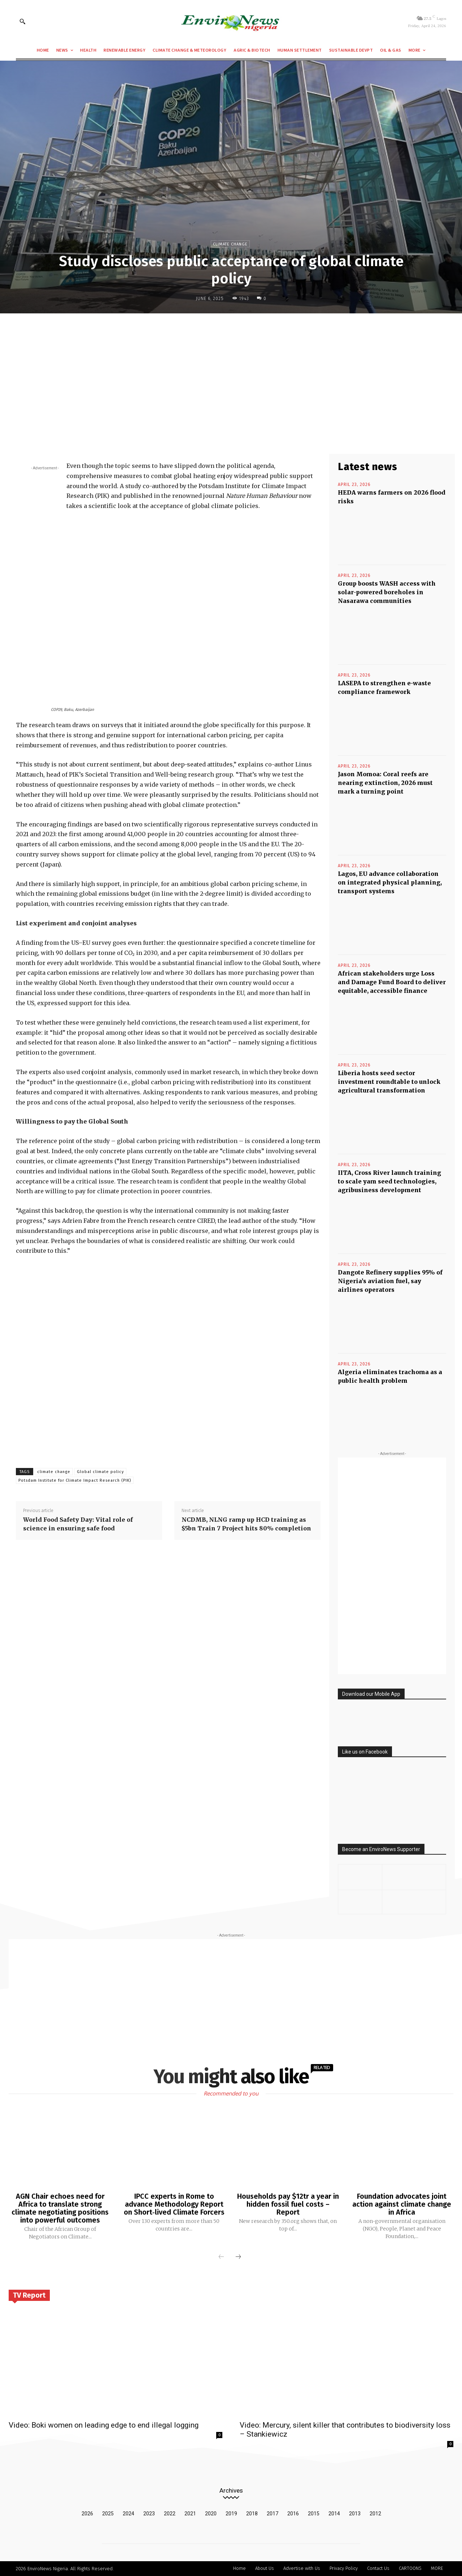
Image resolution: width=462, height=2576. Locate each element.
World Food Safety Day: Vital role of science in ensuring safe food (78, 1524)
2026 (87, 2513)
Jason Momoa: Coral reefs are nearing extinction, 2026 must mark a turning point (385, 782)
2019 (231, 2513)
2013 (355, 2513)
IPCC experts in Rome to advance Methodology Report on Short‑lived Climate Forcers (174, 2204)
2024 (128, 2513)
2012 (375, 2513)
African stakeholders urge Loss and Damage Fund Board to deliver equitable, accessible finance (392, 982)
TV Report (29, 2295)
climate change (53, 1471)
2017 (272, 2513)
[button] (22, 21)
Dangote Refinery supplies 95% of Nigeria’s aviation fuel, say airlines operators (390, 1281)
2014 (334, 2513)
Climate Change (230, 243)
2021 (190, 2513)
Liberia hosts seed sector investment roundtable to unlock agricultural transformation (389, 1081)
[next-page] (238, 2257)
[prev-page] (221, 2257)
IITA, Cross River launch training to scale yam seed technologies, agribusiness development (389, 1181)
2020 (211, 2513)
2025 (108, 2513)
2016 (293, 2513)
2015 (313, 2513)
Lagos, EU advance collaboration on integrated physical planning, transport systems (390, 882)
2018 (252, 2513)
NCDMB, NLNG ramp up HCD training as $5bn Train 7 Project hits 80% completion (246, 1524)
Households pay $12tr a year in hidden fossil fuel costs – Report (288, 2204)
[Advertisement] (231, 371)
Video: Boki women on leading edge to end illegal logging (104, 2425)
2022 (169, 2513)
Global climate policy (100, 1471)
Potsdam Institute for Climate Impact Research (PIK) (74, 1480)
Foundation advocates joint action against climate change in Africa (401, 2204)
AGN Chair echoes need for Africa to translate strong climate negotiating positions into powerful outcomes (60, 2208)
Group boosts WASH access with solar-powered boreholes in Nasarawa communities (387, 592)
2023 (149, 2513)
